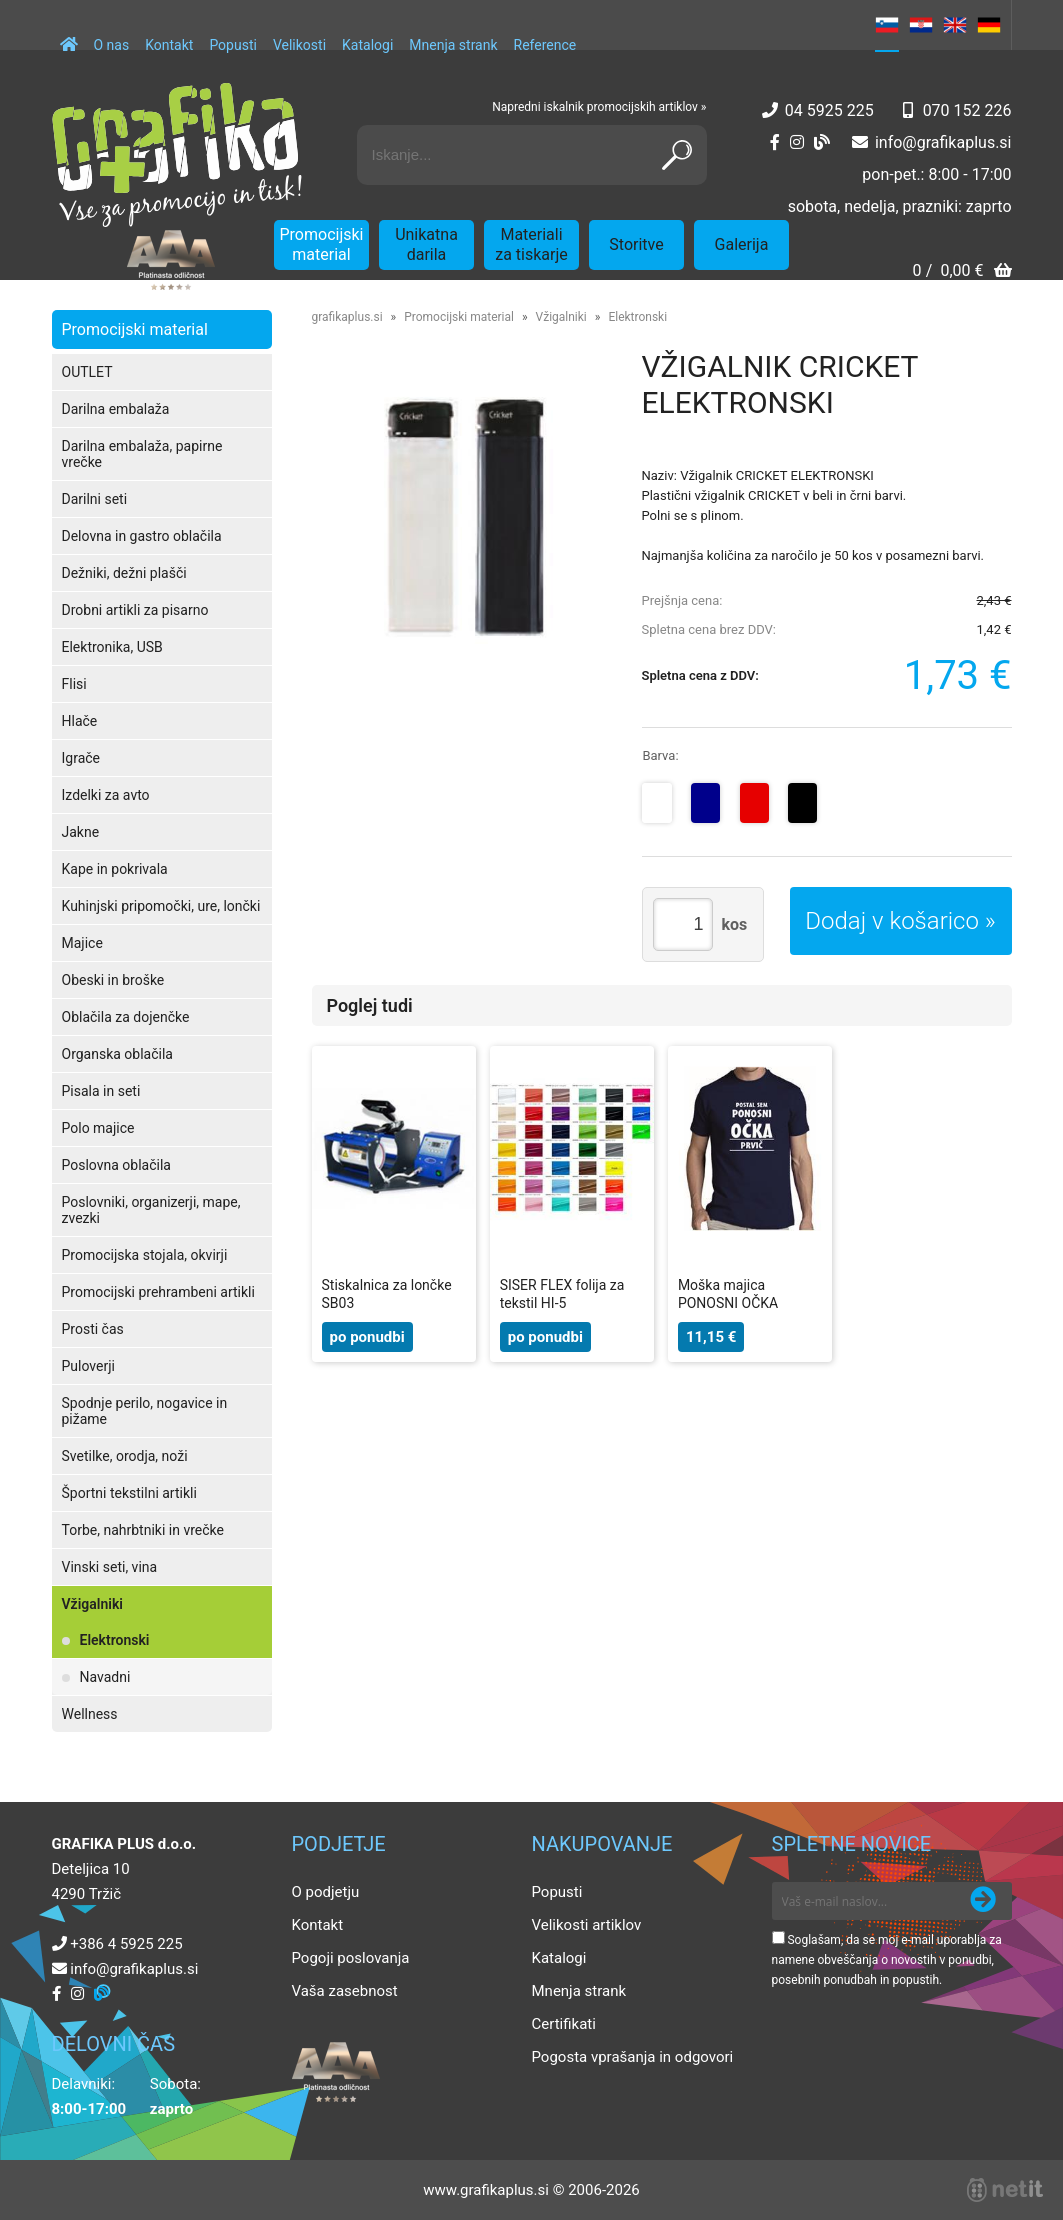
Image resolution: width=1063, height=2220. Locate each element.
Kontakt (169, 45)
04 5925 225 (829, 110)
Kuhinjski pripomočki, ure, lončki (161, 906)
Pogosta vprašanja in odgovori (633, 2057)
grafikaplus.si (347, 317)
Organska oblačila (117, 1054)
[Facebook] (775, 142)
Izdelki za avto (106, 795)
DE (989, 25)
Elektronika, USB (112, 647)
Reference (545, 45)
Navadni (105, 1677)
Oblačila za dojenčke (126, 1017)
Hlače (80, 721)
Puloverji (88, 1366)
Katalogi (367, 45)
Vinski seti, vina (110, 1567)
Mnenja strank (453, 45)
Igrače (81, 758)
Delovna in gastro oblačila (142, 536)
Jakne (81, 832)
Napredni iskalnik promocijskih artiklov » (599, 107)
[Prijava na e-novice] (983, 1901)
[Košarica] (961, 272)
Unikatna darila (426, 244)
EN (955, 25)
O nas (112, 45)
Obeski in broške (113, 980)
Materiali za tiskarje (531, 244)
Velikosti (299, 45)
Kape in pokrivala (115, 869)
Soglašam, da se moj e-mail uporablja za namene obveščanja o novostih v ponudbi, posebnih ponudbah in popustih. (887, 1960)
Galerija (742, 244)
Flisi (74, 684)
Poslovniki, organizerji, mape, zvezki (151, 1210)
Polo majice (98, 1128)
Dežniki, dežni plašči (124, 573)
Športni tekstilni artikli (129, 1493)
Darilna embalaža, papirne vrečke (142, 454)
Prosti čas (93, 1329)
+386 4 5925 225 (126, 1944)
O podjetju (326, 1892)
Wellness (90, 1714)
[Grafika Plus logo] (177, 155)
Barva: (660, 755)
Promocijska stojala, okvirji (145, 1255)
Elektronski (115, 1640)
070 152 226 (967, 110)
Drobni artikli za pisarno (135, 610)
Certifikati (564, 2024)
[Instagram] (797, 142)
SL (887, 25)
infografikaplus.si (943, 142)
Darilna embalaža (116, 409)
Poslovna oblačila (116, 1165)
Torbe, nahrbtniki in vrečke (143, 1530)
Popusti (233, 45)
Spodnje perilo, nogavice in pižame (145, 1411)
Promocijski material (322, 244)
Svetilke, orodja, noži (125, 1456)
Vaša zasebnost (345, 1991)
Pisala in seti (101, 1091)
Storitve (636, 244)
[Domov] (69, 35)
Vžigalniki (92, 1604)
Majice (82, 943)
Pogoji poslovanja (351, 1958)
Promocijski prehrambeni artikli (158, 1292)
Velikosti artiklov (587, 1925)
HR (921, 25)
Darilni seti (95, 499)
